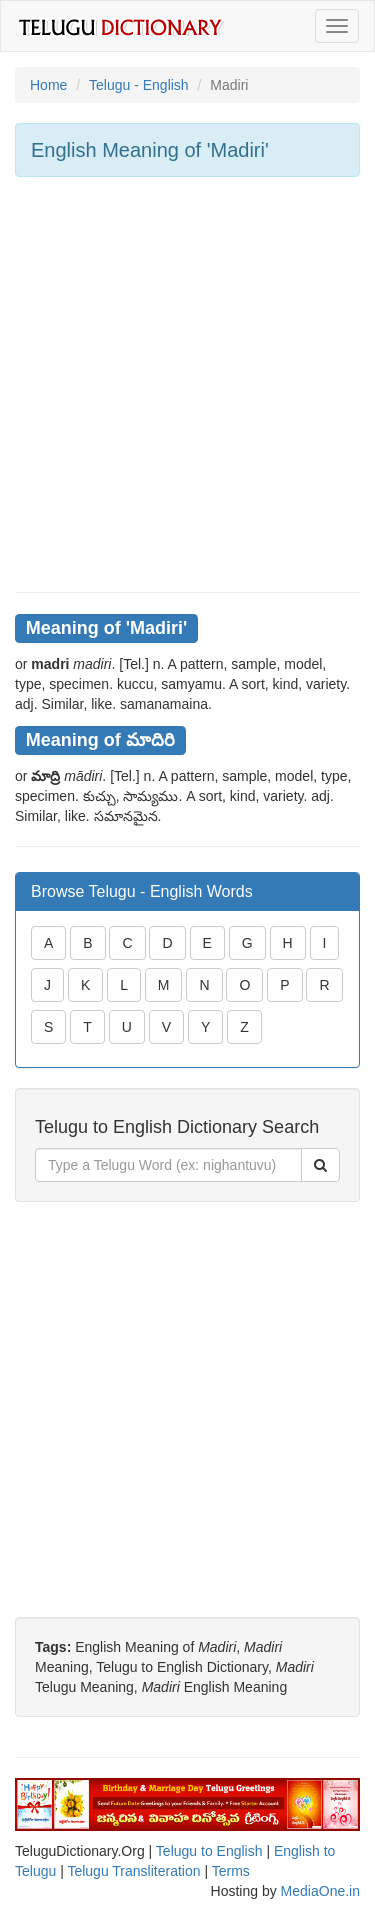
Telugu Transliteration (133, 1871)
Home (48, 85)
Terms (231, 1871)
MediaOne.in (320, 1891)
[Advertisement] (187, 384)
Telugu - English (139, 85)
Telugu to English (209, 1851)
